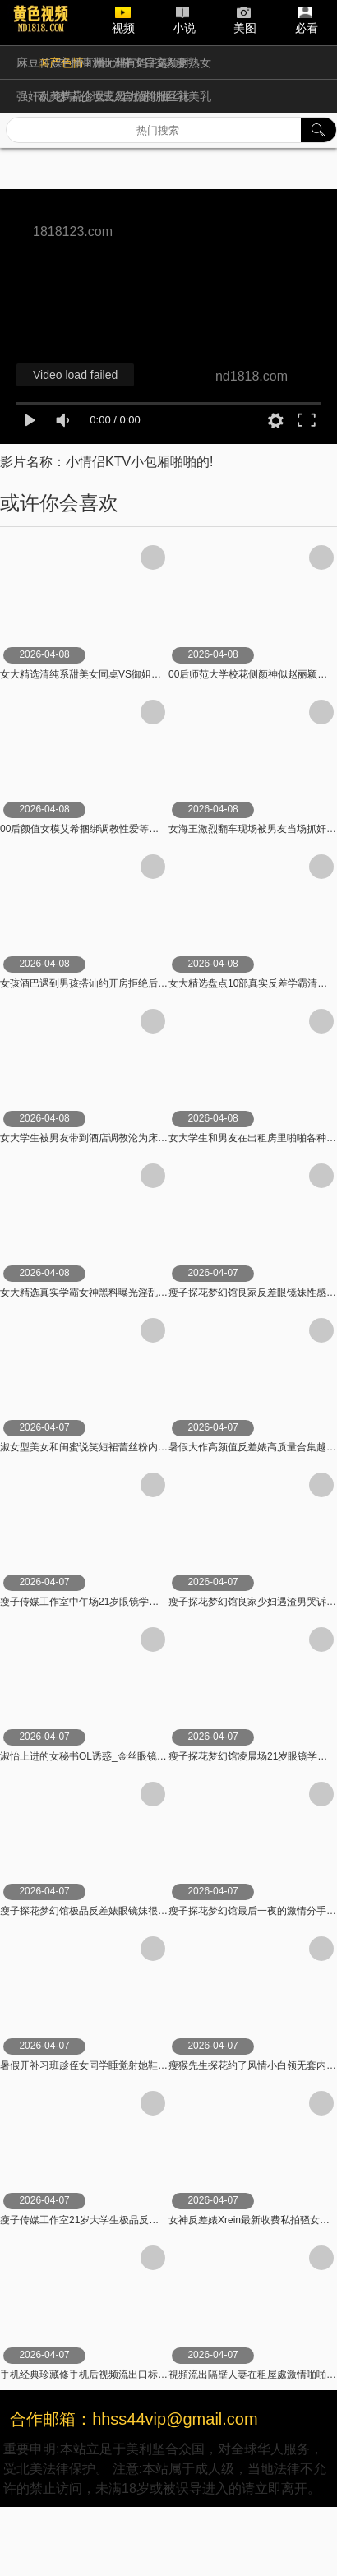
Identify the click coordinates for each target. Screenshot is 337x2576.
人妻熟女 (188, 62)
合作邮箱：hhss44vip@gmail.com (134, 2419)
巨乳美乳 (188, 96)
